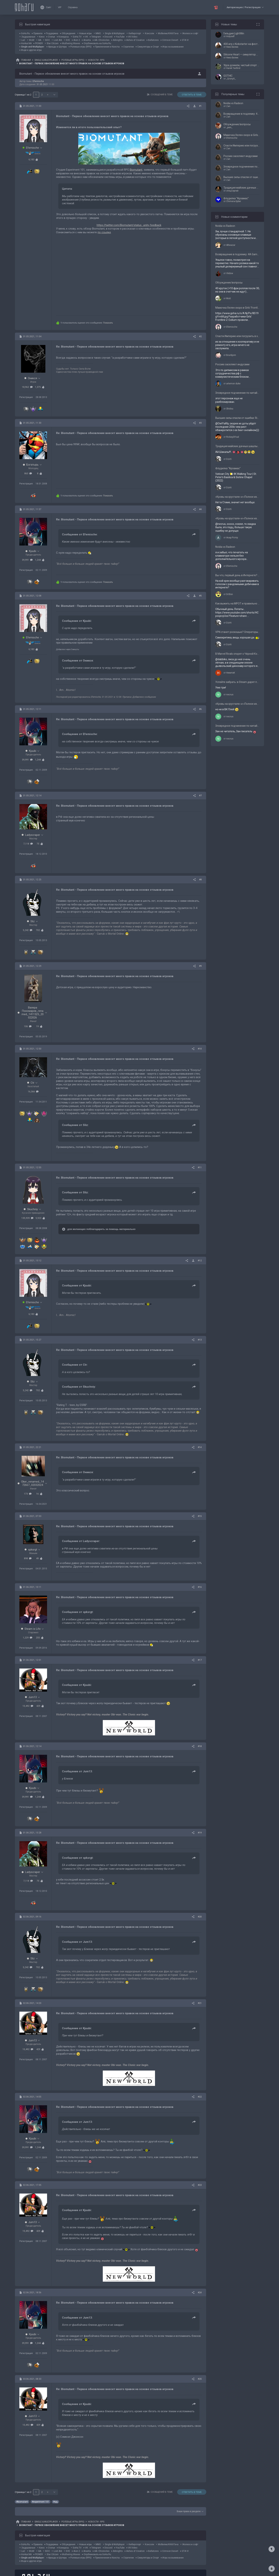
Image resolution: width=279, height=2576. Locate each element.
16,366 (33, 1091)
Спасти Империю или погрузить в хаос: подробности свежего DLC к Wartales (241, 145)
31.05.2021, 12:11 (32, 709)
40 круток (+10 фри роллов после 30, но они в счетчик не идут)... (237, 290)
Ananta (87, 40)
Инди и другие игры (31, 50)
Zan (228, 106)
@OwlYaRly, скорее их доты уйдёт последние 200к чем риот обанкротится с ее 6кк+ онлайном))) (237, 427)
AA (39, 40)
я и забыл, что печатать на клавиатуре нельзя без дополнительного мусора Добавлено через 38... (231, 556)
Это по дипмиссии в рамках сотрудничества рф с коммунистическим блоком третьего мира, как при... (232, 374)
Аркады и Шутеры (57, 46)
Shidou (229, 408)
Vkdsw (229, 273)
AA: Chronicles (101, 40)
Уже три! (220, 687)
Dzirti (229, 459)
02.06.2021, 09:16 (32, 1916)
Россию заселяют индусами (240, 156)
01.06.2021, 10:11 (32, 1587)
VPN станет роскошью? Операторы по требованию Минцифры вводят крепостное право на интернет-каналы (237, 631)
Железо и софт (190, 33)
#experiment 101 (40, 2501)
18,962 (27, 387)
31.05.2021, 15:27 (32, 1340)
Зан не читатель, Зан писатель (235, 732)
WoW (31, 40)
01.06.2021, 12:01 (32, 1660)
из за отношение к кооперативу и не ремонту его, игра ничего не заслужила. (237, 345)
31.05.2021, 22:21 (32, 1447)
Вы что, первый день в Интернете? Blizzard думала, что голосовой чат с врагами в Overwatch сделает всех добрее (237, 575)
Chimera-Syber (233, 201)
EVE (68, 40)
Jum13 (32, 1697)
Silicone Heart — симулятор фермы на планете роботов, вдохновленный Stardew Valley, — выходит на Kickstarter (241, 54)
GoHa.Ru (25, 33)
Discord (108, 36)
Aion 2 (76, 40)
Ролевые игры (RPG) (81, 46)
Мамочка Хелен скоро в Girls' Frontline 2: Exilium (241, 135)
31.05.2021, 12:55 (32, 1167)
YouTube (120, 36)
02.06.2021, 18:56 (32, 2292)
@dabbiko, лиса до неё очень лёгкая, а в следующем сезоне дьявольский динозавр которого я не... (236, 663)
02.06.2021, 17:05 (32, 2185)
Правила (37, 33)
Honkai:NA (26, 43)
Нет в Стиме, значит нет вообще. (235, 502)
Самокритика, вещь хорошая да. (237, 637)
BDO (47, 40)
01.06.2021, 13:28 (32, 1832)
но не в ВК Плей (227, 709)
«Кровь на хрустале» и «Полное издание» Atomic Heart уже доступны (237, 496)
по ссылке (104, 232)
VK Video (132, 36)
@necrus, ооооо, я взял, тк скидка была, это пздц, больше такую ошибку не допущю (235, 527)
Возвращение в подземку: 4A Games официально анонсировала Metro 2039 (241, 113)
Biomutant (136, 169)
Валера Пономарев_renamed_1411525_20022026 (33, 1012)
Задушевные (28, 36)
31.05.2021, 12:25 (32, 879)
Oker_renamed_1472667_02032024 (32, 1483)
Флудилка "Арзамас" (236, 198)
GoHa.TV (77, 36)
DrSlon (229, 594)
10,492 (28, 1706)
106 (28, 1026)
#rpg (55, 2501)
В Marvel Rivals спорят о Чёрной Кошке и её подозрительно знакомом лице (237, 653)
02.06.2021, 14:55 (32, 2096)
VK (86, 36)
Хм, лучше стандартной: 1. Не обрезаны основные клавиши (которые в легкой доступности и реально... (235, 235)
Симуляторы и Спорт (148, 46)
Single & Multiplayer (115, 33)
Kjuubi (32, 551)
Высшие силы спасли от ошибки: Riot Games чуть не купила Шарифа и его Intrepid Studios (241, 177)
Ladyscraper (32, 835)
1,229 (27, 1637)
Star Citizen (52, 43)
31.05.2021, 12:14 (32, 795)
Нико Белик (232, 47)
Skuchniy (32, 1209)
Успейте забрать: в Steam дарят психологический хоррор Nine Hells (237, 682)
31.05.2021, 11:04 (32, 336)
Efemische (231, 138)
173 (28, 1494)
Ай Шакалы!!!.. (235, 452)
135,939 (27, 1218)
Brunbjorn (231, 355)
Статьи (51, 36)
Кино (41, 36)
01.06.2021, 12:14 (32, 1746)
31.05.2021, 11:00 (32, 106)
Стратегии (128, 46)
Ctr (32, 1082)
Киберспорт (135, 33)
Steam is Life (33, 1628)
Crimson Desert (170, 40)
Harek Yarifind (233, 68)
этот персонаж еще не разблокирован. (229, 400)
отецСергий (232, 190)
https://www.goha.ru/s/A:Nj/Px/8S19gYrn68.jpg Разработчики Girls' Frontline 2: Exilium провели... (237, 316)
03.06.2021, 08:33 (32, 2379)
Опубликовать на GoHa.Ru (97, 43)
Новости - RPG (96, 60)
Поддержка (52, 33)
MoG (228, 298)
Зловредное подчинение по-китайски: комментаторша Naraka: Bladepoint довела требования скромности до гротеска (241, 166)
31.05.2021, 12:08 (32, 595)
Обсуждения (68, 33)
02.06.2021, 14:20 (32, 2003)
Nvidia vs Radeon (233, 103)
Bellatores (153, 40)
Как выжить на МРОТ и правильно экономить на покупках (237, 603)
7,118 (28, 843)
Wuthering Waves (71, 43)
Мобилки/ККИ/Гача (168, 33)
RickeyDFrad (232, 437)
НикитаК (230, 672)
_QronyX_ (231, 78)
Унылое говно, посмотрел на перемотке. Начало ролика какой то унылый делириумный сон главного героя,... (237, 263)
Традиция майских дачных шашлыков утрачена (241, 187)
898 (28, 1558)
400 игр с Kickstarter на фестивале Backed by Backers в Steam (241, 43)
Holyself (230, 36)
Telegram (96, 36)
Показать (108, 323)
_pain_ (229, 127)
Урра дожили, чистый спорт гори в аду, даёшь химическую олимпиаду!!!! (241, 65)
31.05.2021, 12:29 (32, 966)
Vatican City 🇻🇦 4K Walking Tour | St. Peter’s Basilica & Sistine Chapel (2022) (236, 477)
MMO (98, 33)
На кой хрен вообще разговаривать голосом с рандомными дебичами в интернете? (237, 584)
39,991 (27, 560)
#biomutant (22, 2501)
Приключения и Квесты (107, 46)
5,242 (27, 930)
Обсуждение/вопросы (237, 124)
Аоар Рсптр (232, 537)
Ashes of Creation (135, 40)
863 (28, 473)
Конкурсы (63, 36)
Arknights (118, 40)
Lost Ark (58, 40)
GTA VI (185, 40)
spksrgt (32, 1549)
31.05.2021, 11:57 (32, 509)
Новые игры (85, 33)
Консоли (149, 33)
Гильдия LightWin (233, 33)
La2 (23, 40)
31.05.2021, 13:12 (32, 1260)
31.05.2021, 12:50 (32, 1048)
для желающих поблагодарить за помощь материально (101, 1229)
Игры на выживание (173, 46)
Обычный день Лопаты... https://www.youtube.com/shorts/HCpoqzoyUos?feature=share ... (237, 612)
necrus (229, 694)
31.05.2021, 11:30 (32, 423)
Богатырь (32, 464)
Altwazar (230, 245)
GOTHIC (227, 75)
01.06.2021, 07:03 (32, 1516)
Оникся (32, 378)
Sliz (32, 921)
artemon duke (233, 383)
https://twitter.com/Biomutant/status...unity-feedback (129, 225)
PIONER (39, 43)
